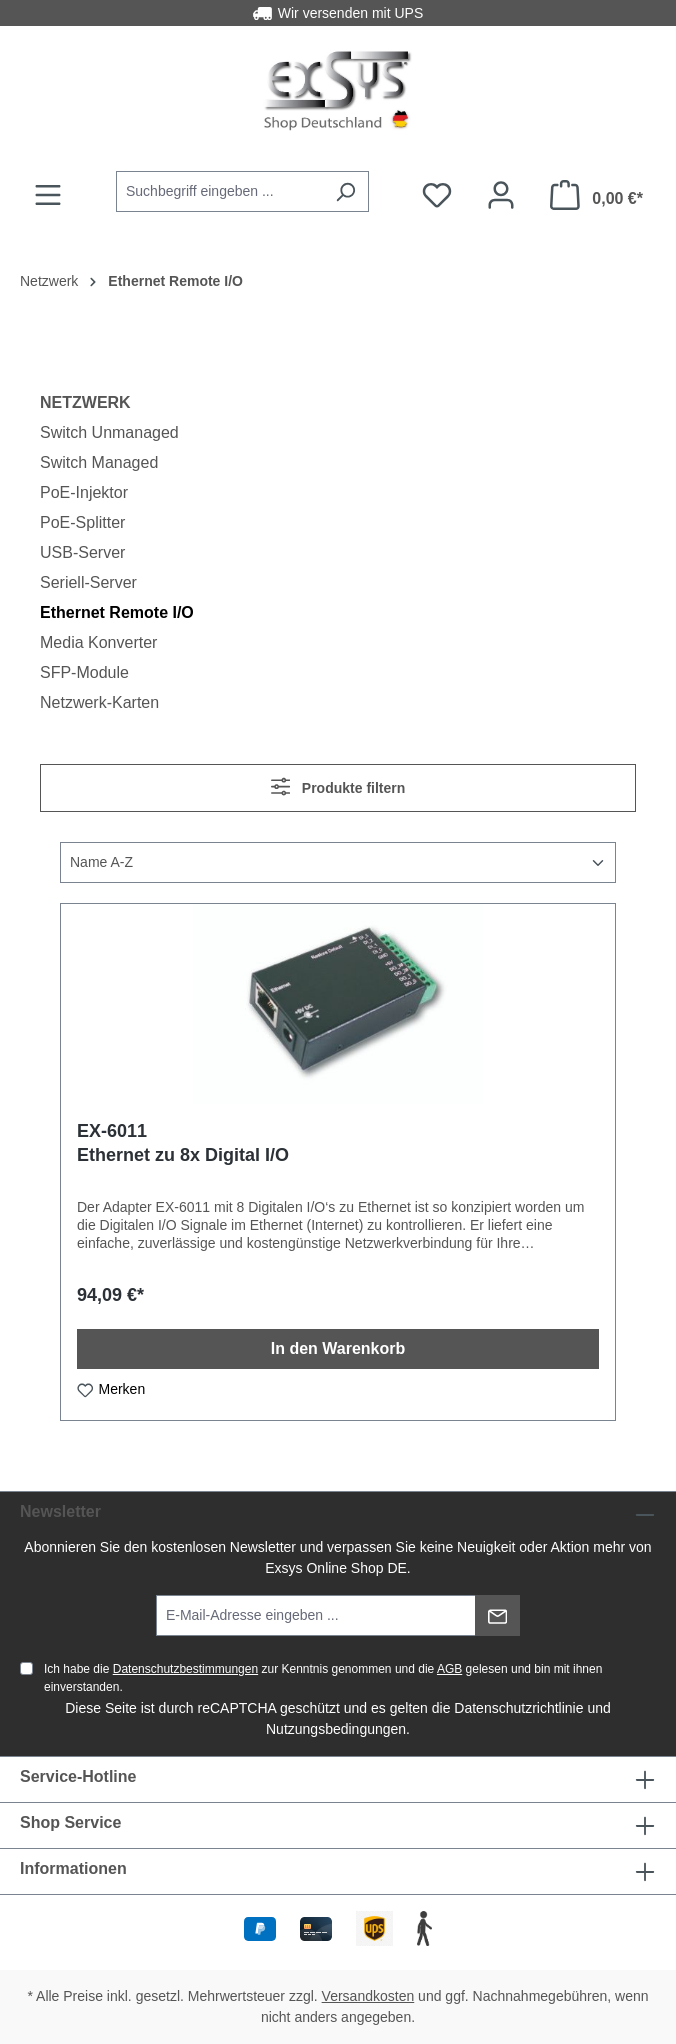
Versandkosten (368, 1996)
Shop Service (70, 1822)
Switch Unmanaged (109, 432)
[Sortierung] (338, 862)
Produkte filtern (338, 786)
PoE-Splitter (82, 522)
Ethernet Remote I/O (117, 612)
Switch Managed (99, 462)
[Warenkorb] (596, 195)
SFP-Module (84, 672)
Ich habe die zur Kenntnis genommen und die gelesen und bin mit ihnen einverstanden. (323, 1678)
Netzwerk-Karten (99, 702)
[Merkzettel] (437, 195)
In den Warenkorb (338, 1348)
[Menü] (48, 195)
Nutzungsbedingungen (336, 1729)
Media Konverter (98, 642)
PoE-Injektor (84, 492)
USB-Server (82, 552)
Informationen (73, 1868)
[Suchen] (345, 191)
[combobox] (219, 191)
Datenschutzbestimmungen (185, 1669)
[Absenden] (497, 1615)
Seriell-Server (88, 582)
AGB (449, 1669)
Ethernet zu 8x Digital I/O (183, 1155)
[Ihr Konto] (501, 195)
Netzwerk (85, 402)
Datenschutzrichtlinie (518, 1708)
